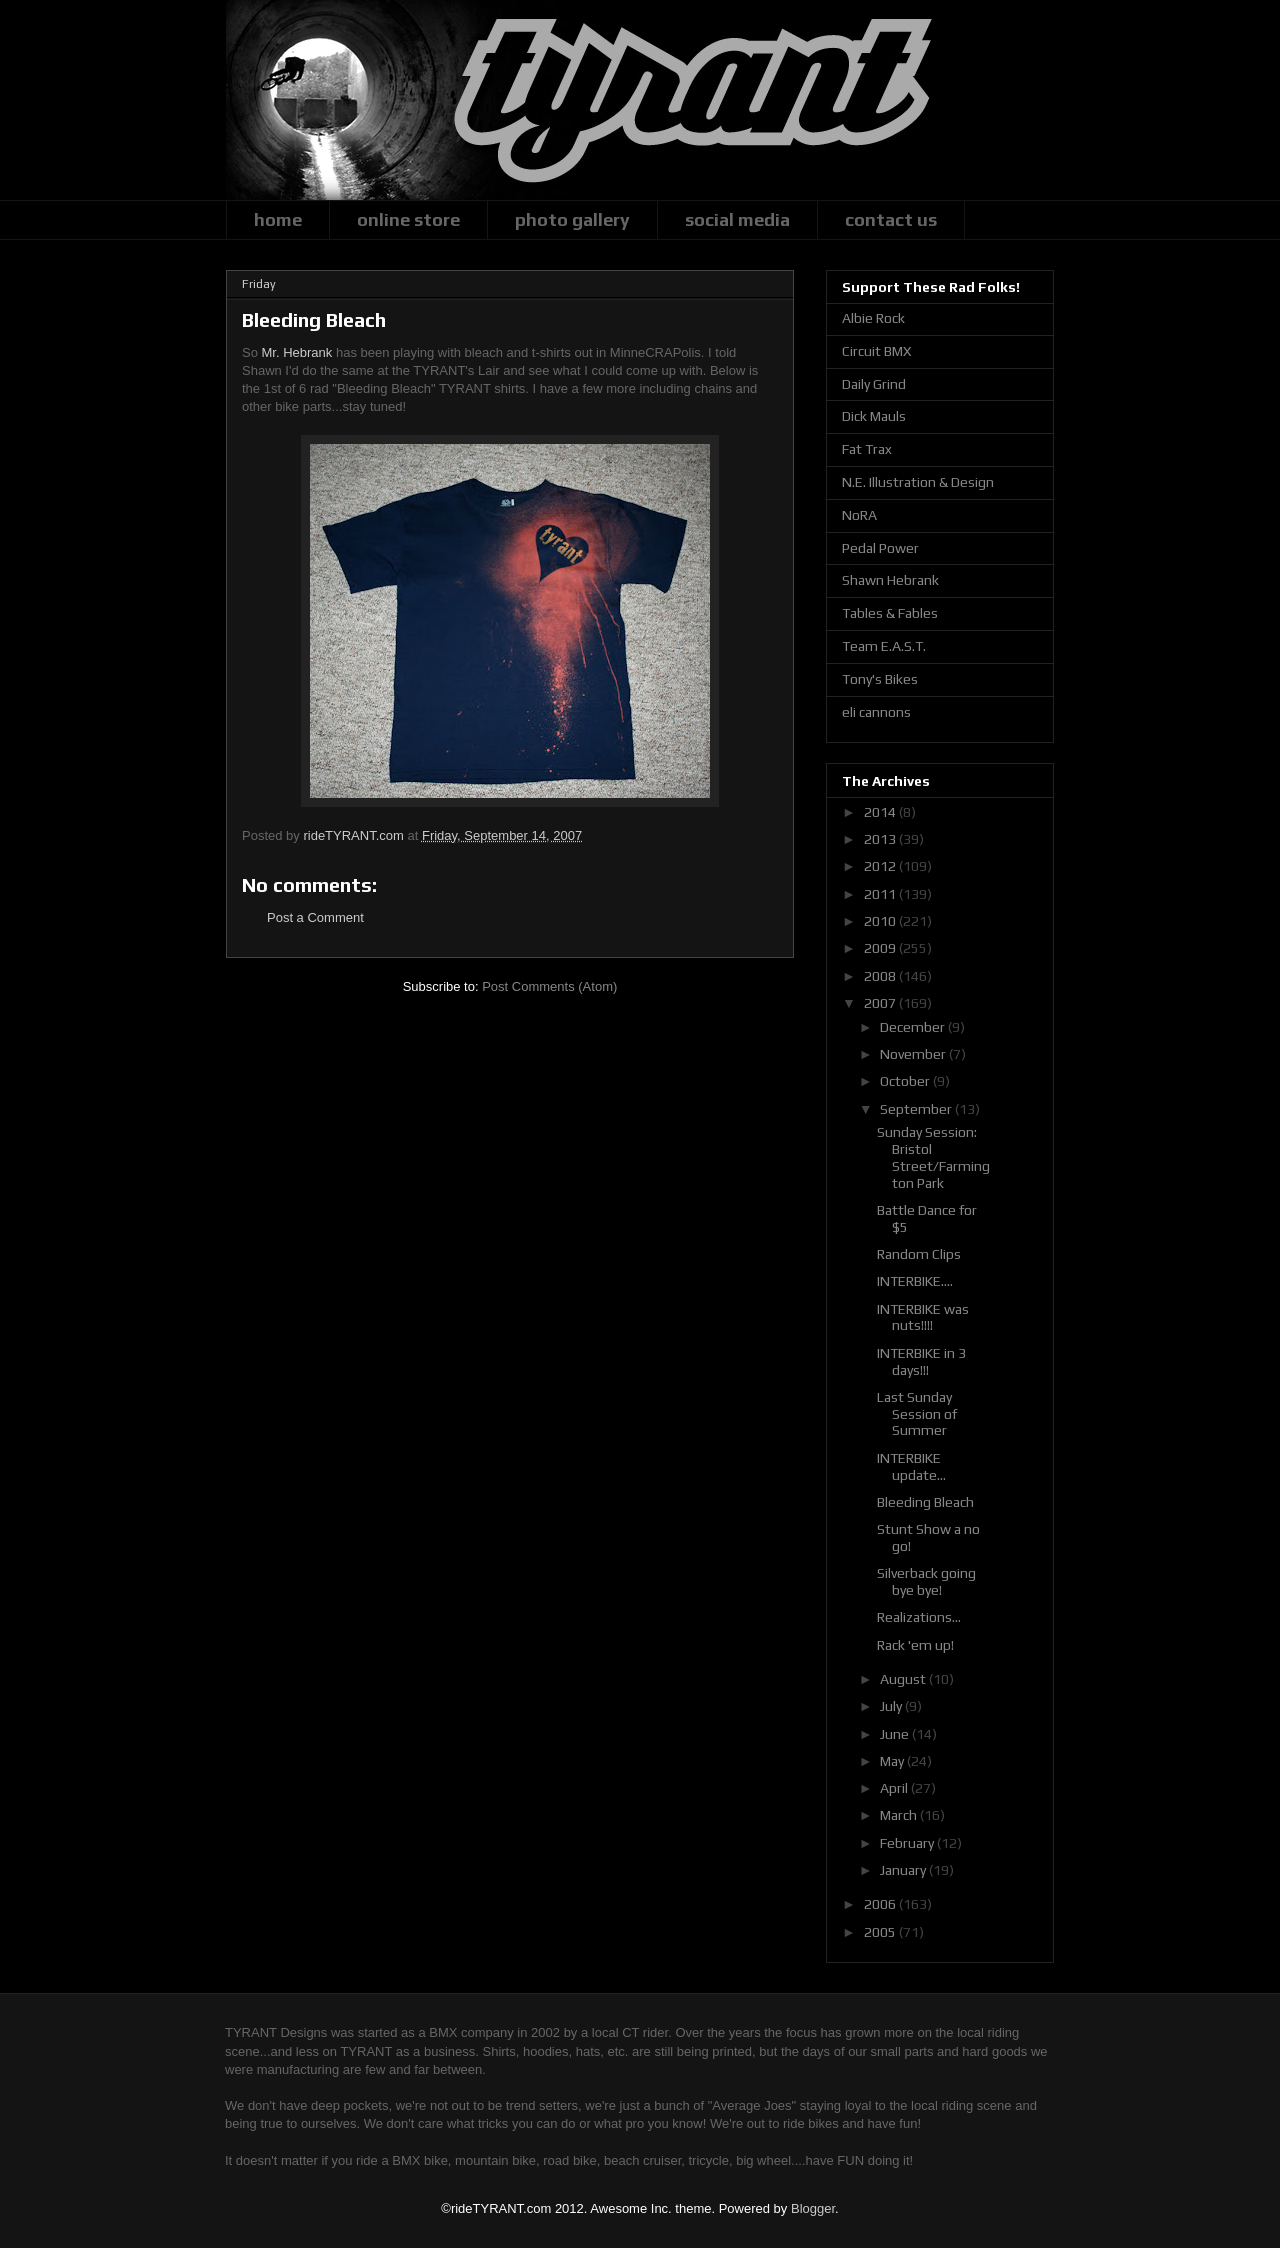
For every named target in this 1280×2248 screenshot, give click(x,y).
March (900, 1815)
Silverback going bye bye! (926, 1581)
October (906, 1081)
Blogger (813, 2208)
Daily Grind (874, 384)
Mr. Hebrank (297, 352)
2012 (881, 866)
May (893, 1761)
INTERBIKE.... (915, 1281)
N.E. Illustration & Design (918, 482)
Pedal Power (880, 548)
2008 (881, 976)
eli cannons (876, 712)
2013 (881, 839)
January (904, 1870)
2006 (881, 1904)
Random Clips (919, 1254)
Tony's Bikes (880, 679)
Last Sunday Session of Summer (917, 1414)
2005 (881, 1932)
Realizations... (919, 1617)
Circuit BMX (876, 351)
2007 (881, 1003)
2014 (881, 812)
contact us (891, 219)
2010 (881, 921)
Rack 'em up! (915, 1645)
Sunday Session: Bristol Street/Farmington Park (933, 1157)
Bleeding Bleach (925, 1502)
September (917, 1109)
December (914, 1027)
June (896, 1734)
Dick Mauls (874, 416)
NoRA (859, 515)
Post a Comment (315, 917)
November (914, 1054)
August (904, 1679)
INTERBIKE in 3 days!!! (921, 1361)
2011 (881, 894)
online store (408, 219)
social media (737, 219)
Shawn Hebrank (890, 580)
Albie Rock (873, 318)
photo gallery (572, 219)
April (895, 1788)
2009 (881, 948)
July (892, 1706)
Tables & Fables (890, 613)
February (908, 1843)
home (278, 219)
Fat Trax (867, 449)
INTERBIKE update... (911, 1466)
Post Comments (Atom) (549, 986)
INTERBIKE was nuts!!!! (923, 1317)
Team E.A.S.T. (884, 646)
